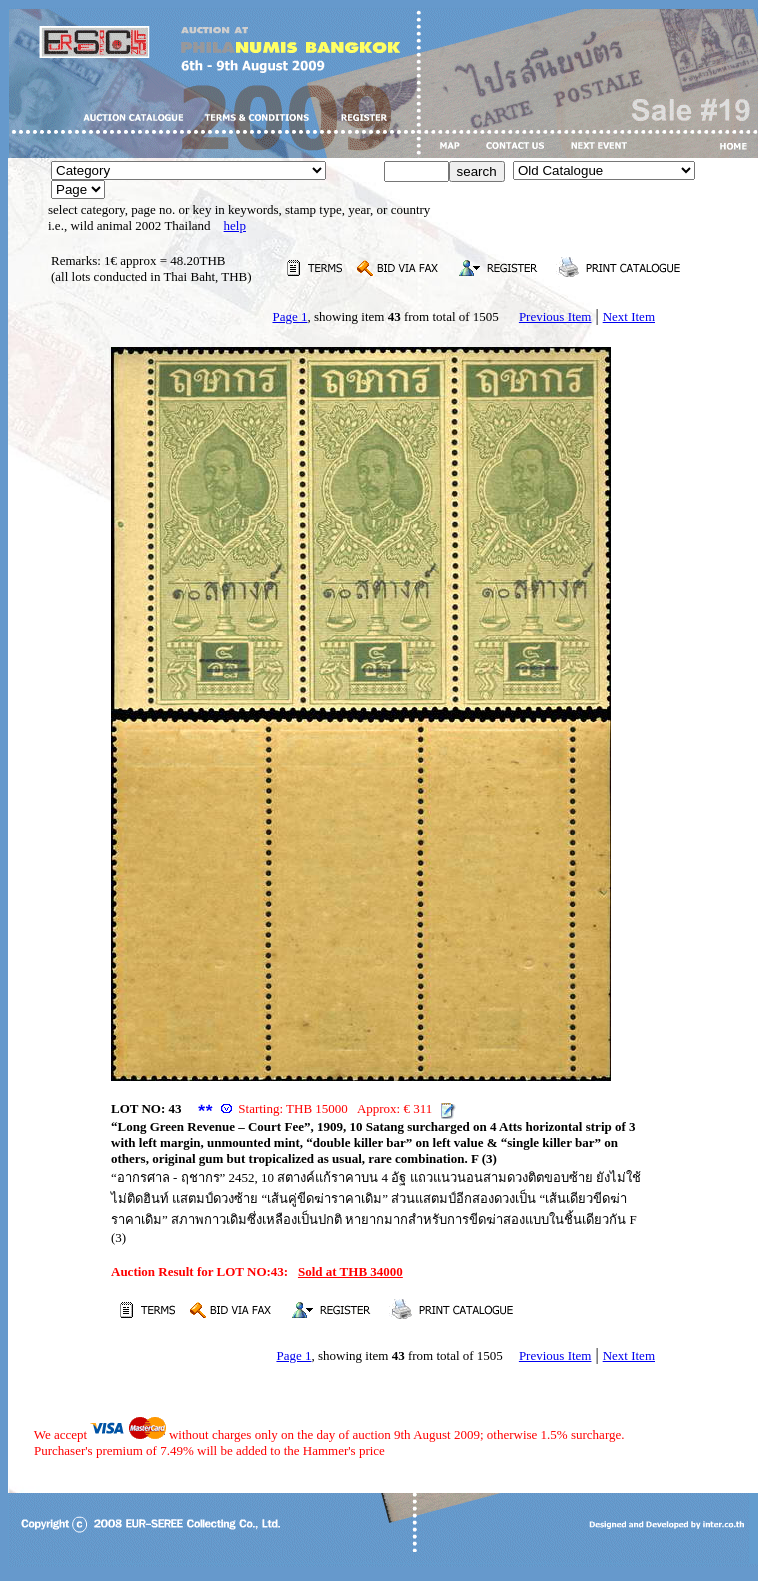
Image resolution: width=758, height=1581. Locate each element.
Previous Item (555, 316)
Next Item (629, 316)
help (235, 225)
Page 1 (289, 316)
